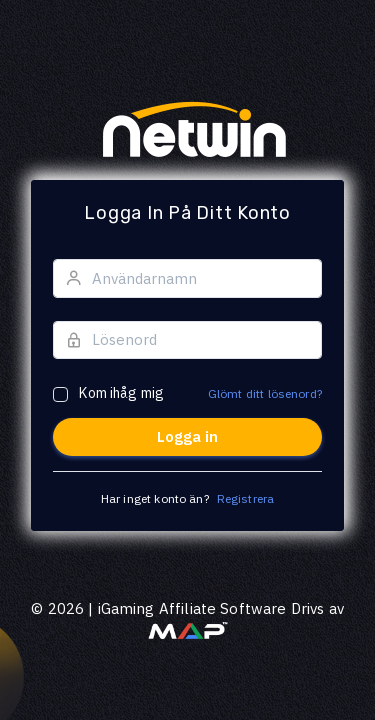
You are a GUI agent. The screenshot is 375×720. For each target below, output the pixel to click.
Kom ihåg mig (121, 393)
